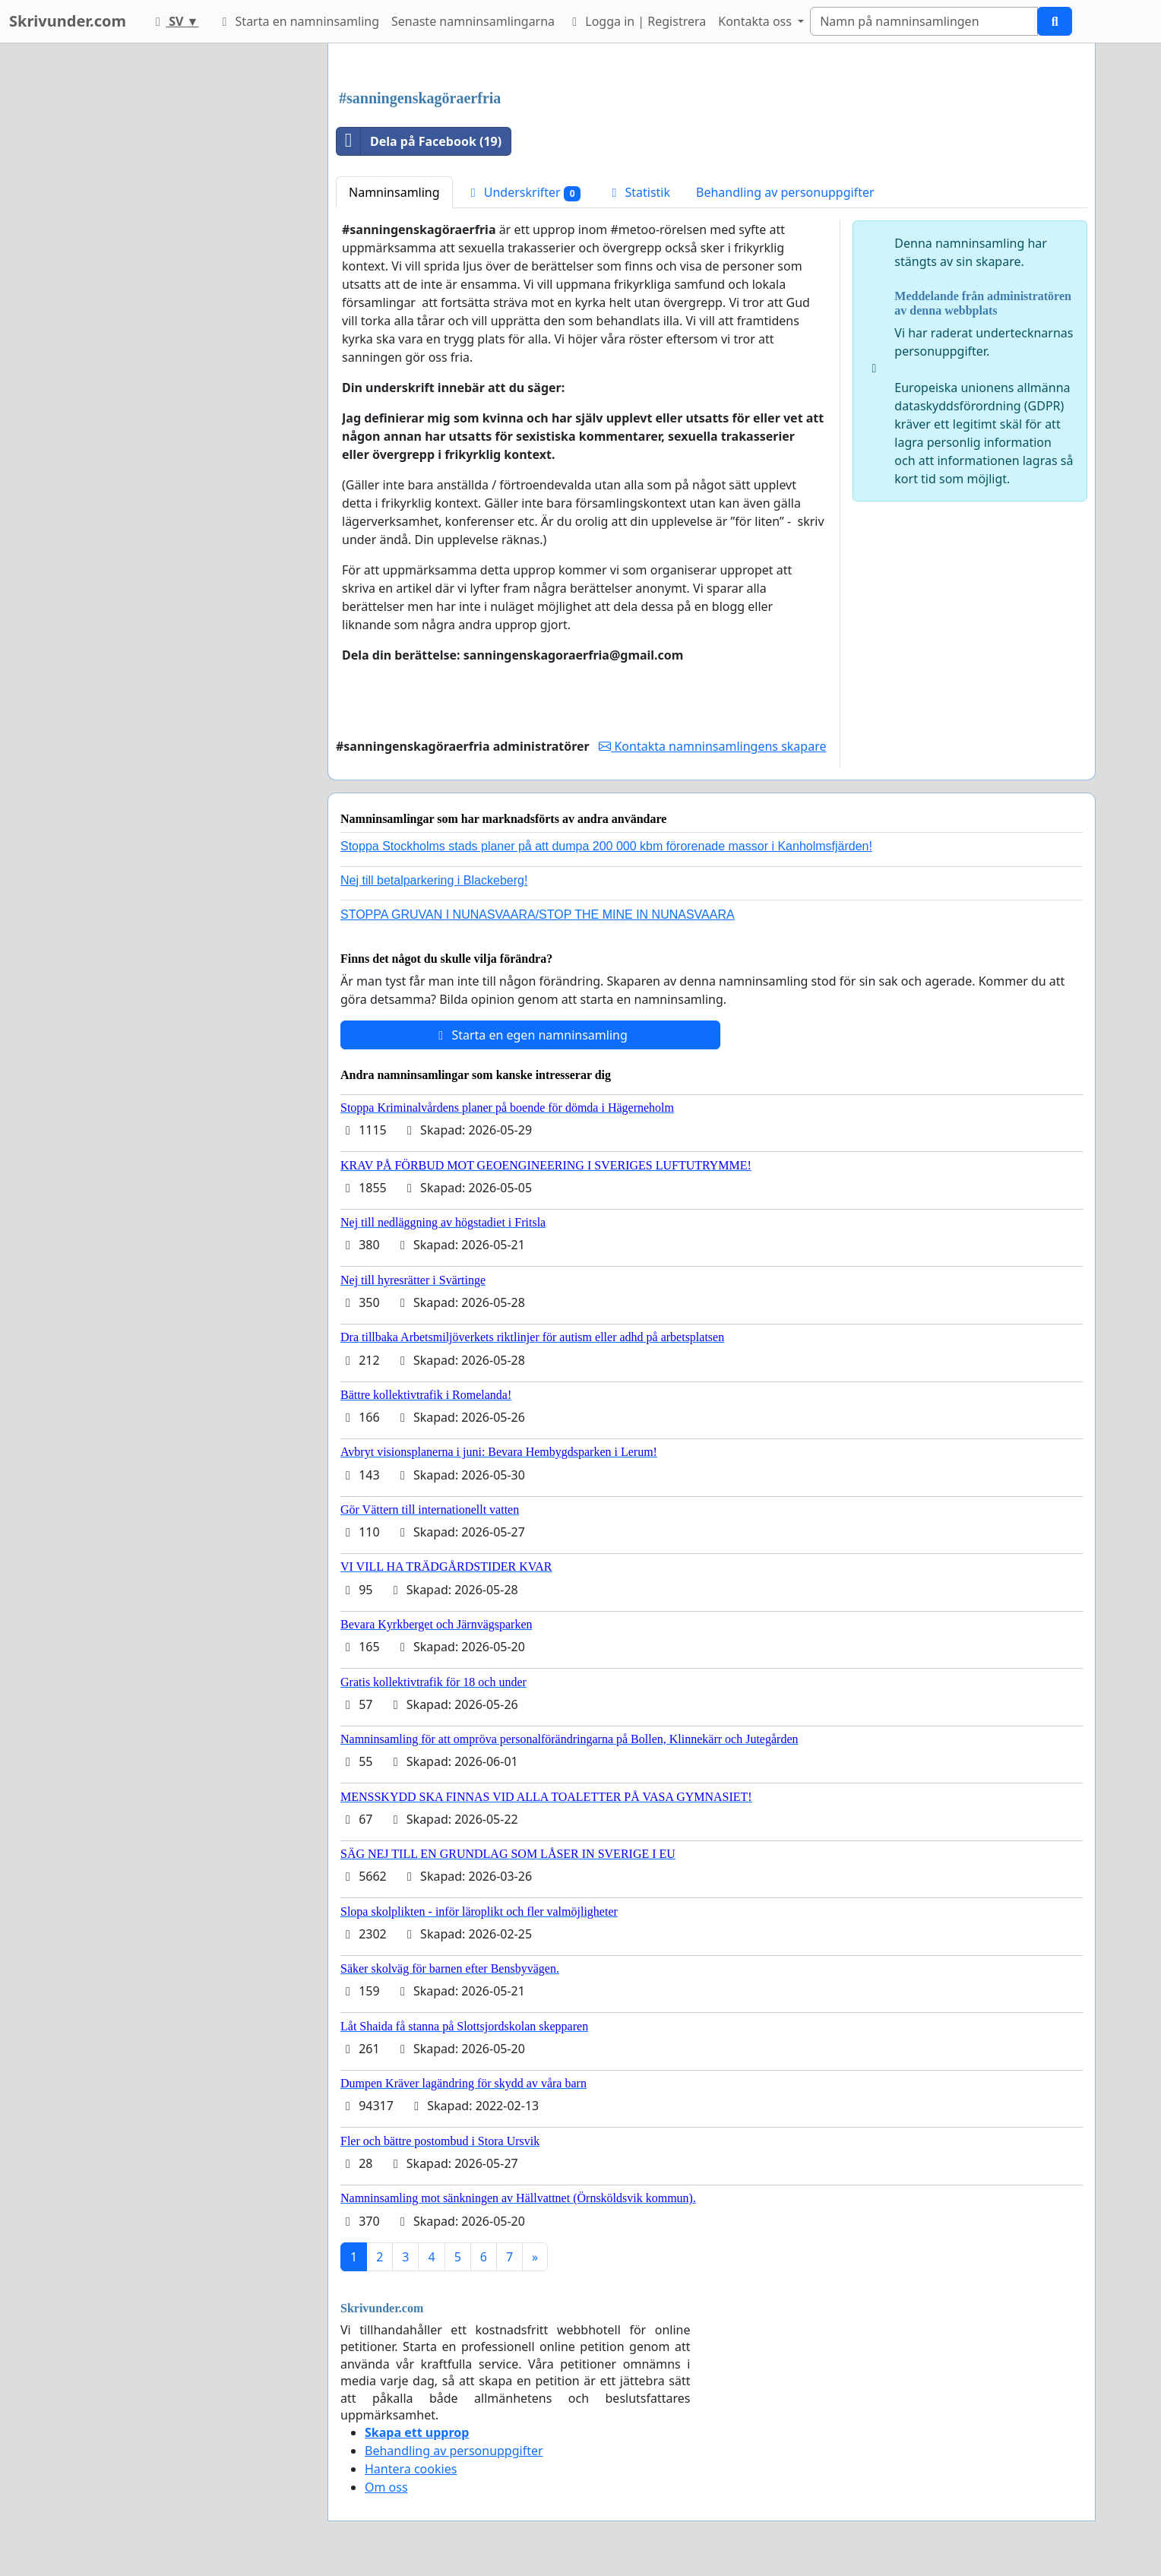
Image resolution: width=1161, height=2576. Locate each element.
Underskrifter (523, 192)
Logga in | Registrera (636, 21)
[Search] (924, 21)
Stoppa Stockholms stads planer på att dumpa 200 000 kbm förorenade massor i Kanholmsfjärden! (606, 846)
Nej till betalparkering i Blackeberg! (433, 880)
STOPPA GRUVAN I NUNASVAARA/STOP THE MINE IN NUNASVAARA (537, 914)
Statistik (638, 192)
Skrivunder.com (67, 21)
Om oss (386, 2487)
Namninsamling (394, 192)
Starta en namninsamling (298, 21)
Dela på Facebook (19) (419, 141)
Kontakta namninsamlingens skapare (712, 746)
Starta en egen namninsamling (530, 1035)
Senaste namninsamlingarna (473, 21)
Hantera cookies (411, 2468)
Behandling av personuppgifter (785, 192)
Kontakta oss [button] (756, 21)
